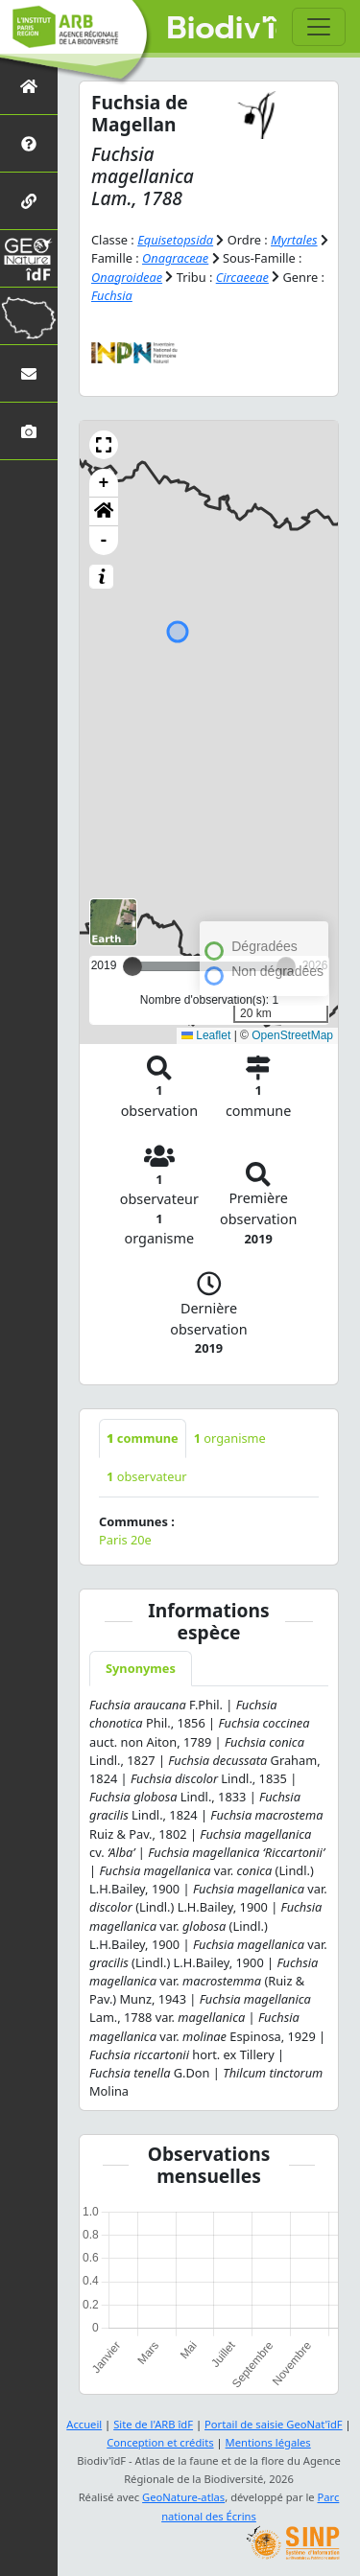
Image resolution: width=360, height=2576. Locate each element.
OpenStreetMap (292, 1035)
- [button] (104, 540)
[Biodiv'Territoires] (29, 316)
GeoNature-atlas (183, 2497)
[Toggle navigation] (319, 27)
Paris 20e (125, 1539)
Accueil (84, 2424)
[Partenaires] (29, 201)
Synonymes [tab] (141, 1668)
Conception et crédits (160, 2442)
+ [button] (104, 483)
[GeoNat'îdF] (29, 258)
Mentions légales (268, 2442)
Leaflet (205, 1035)
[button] (103, 444)
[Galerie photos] (29, 431)
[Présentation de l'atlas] (29, 143)
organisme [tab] (230, 1438)
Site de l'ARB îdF (153, 2424)
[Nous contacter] (29, 373)
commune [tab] (143, 1438)
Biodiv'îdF (222, 29)
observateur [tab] (147, 1476)
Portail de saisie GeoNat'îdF (273, 2424)
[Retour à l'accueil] (29, 86)
